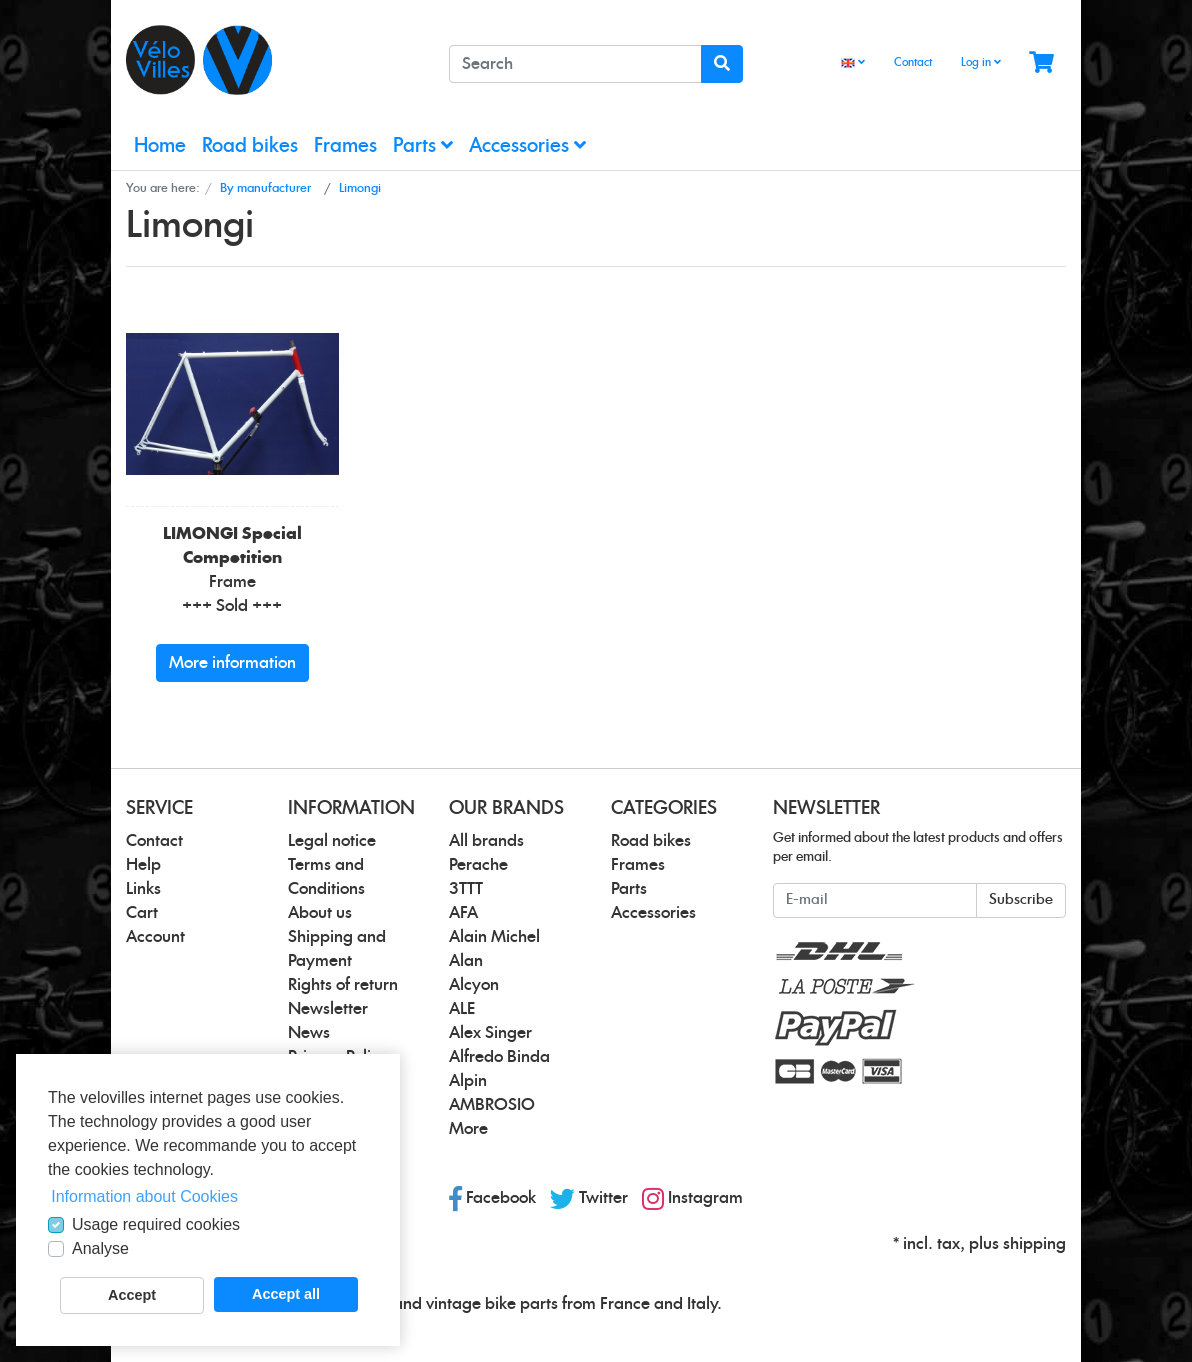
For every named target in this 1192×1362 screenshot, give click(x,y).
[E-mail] (875, 900)
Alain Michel (494, 937)
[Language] (853, 63)
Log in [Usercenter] (981, 62)
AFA (463, 913)
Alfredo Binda (499, 1057)
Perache (478, 865)
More (468, 1129)
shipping (1034, 1244)
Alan (466, 961)
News (309, 1033)
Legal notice (332, 841)
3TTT (466, 889)
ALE (462, 1009)
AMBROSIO (492, 1105)
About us (320, 913)
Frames (345, 146)
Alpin (468, 1081)
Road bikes (250, 146)
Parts (423, 145)
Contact (913, 62)
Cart (142, 913)
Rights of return (343, 985)
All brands (486, 841)
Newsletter (328, 1009)
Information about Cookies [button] (144, 1196)
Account (155, 937)
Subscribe (1021, 900)
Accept (132, 1295)
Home (160, 146)
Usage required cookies (156, 1224)
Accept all (286, 1294)
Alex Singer (490, 1033)
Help (143, 865)
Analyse (100, 1248)
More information (232, 663)
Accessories (527, 145)
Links (143, 889)
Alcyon (474, 985)
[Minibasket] (1041, 63)
